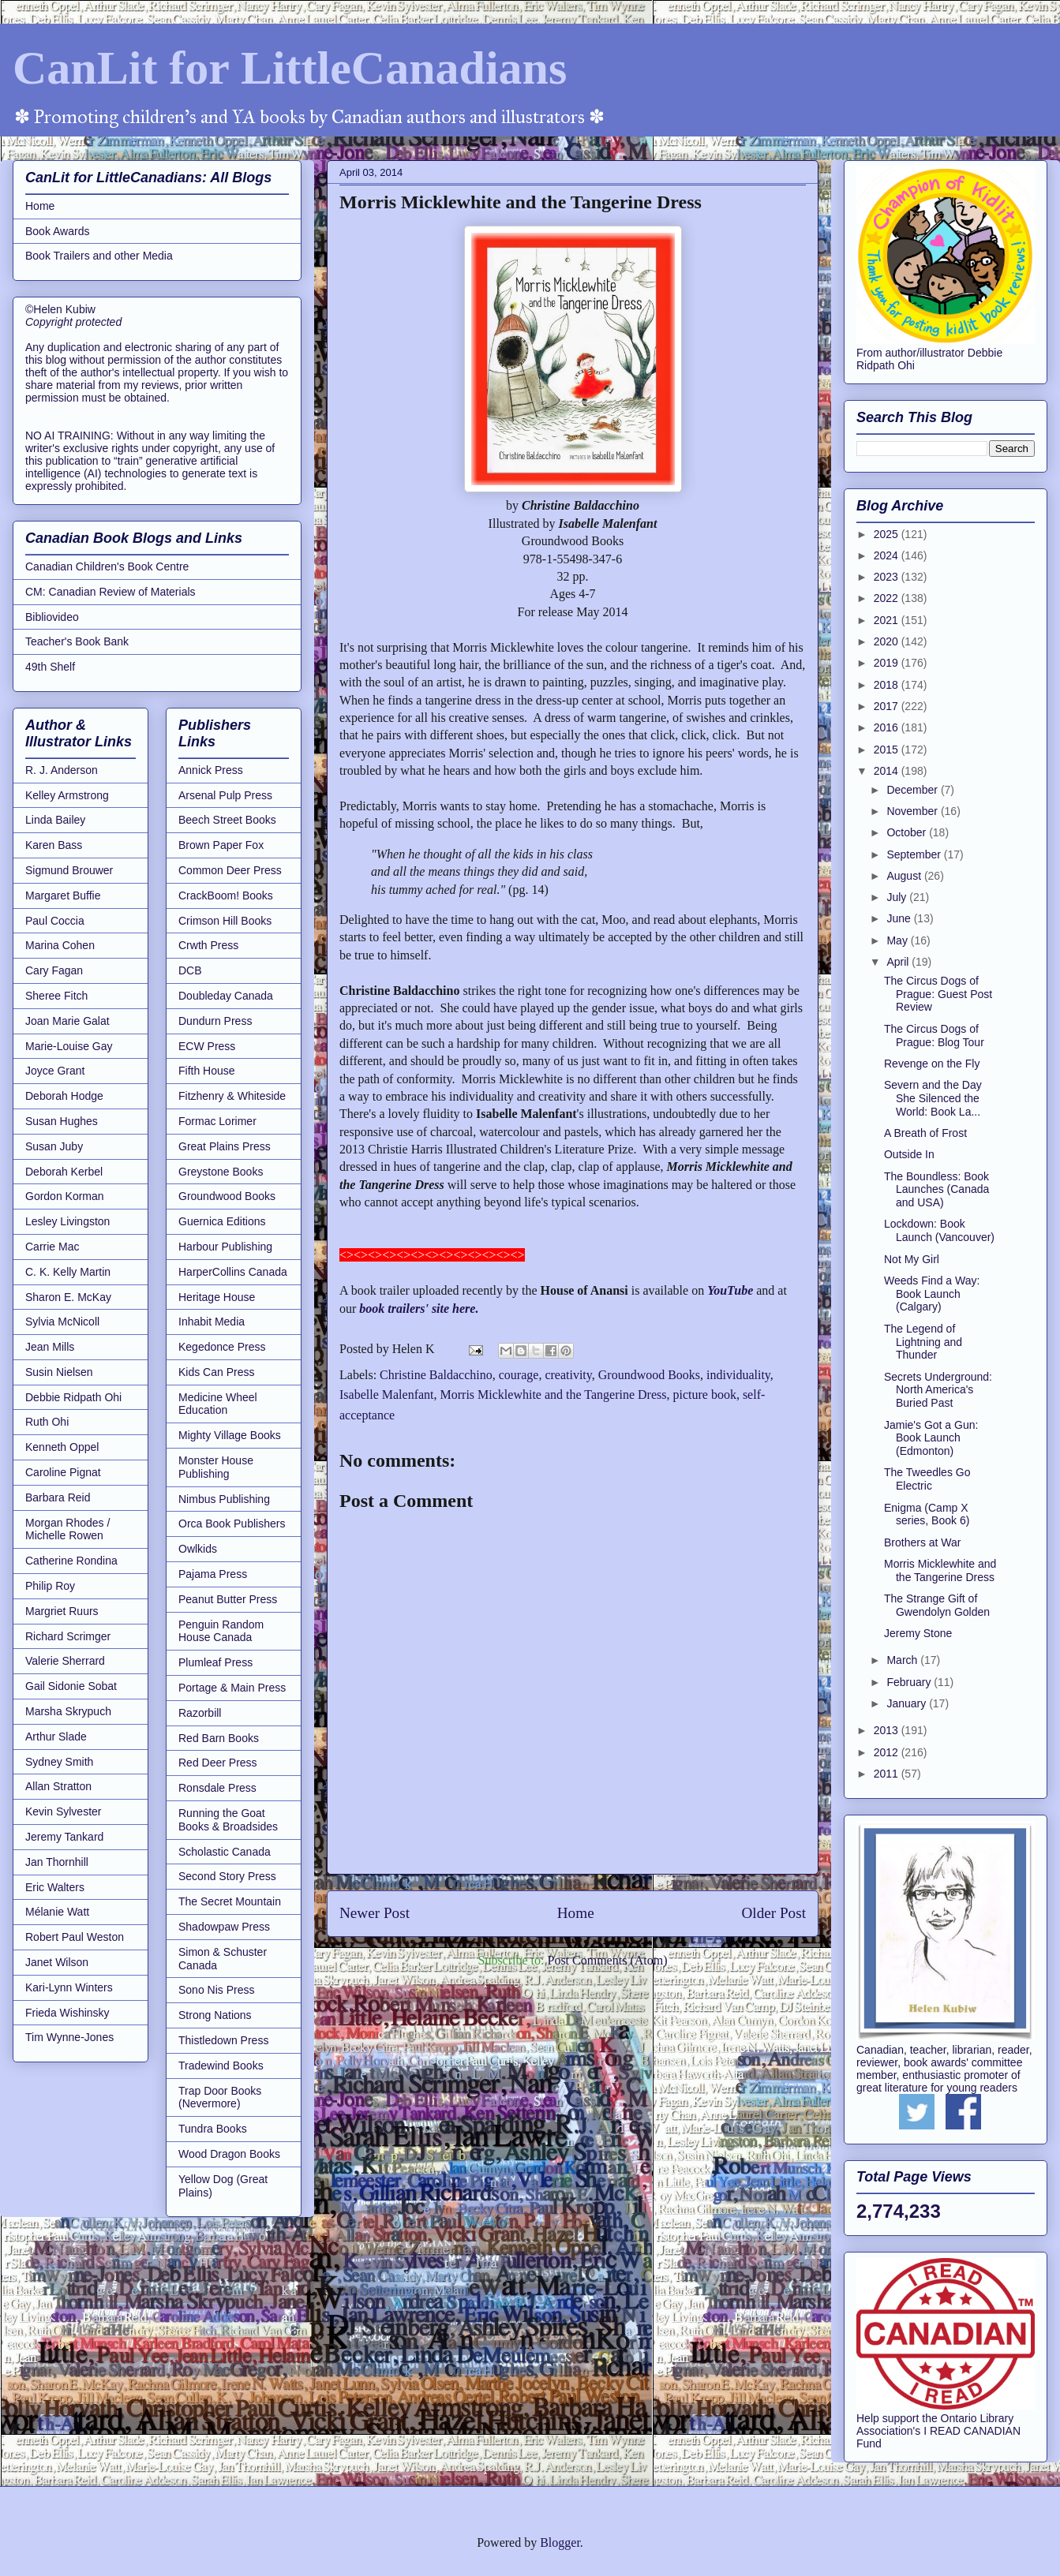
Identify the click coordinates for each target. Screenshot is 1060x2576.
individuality (738, 1374)
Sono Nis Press (216, 1989)
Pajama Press (212, 1574)
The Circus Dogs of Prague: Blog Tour (934, 1036)
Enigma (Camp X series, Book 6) (926, 1514)
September (914, 854)
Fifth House (206, 1070)
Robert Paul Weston (74, 1937)
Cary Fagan (54, 970)
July (897, 897)
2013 (887, 1730)
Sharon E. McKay (68, 1297)
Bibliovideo (52, 617)
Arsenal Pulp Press (225, 795)
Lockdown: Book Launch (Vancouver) (939, 1230)
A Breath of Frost (925, 1133)
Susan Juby (54, 1146)
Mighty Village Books (229, 1435)
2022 (887, 598)
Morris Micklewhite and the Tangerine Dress (553, 1394)
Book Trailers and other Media (99, 255)
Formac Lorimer (217, 1121)
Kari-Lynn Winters (69, 1987)
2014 (887, 771)
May (898, 940)
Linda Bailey (55, 819)
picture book (704, 1394)
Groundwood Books (649, 1374)
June (899, 918)
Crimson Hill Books (225, 920)
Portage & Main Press (232, 1687)
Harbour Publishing (225, 1246)
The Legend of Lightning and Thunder (923, 1342)
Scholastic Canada (224, 1851)
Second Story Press (227, 1876)
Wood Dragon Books (229, 2154)
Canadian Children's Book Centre (107, 566)
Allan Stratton (58, 1786)
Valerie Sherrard (65, 1660)
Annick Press (210, 770)
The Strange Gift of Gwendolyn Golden (937, 1605)
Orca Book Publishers (231, 1523)
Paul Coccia (54, 920)
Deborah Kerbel (64, 1171)
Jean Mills (49, 1346)
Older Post (773, 1913)
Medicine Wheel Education (217, 1404)
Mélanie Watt (57, 1911)
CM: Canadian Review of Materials (110, 591)
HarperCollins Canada (232, 1272)
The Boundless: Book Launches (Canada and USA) (936, 1189)
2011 (887, 1773)
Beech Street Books (227, 819)
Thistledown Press (223, 2040)
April (899, 961)
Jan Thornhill (56, 1862)
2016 (887, 727)
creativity (568, 1374)
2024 (887, 555)
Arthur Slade (56, 1736)
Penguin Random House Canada (221, 1631)
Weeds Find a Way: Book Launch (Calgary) (931, 1294)
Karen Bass (53, 845)
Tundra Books (212, 2128)
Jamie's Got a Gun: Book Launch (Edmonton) (931, 1438)
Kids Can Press (216, 1372)
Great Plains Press (224, 1146)
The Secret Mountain (229, 1901)
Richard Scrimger (67, 1636)
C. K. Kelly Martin (67, 1272)
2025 (887, 534)
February (910, 1682)
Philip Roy (50, 1586)
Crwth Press (208, 945)
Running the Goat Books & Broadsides (228, 1820)
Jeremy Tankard (64, 1836)
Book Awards (57, 231)
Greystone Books (220, 1171)
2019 (887, 662)
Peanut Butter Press (227, 1599)
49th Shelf (50, 666)
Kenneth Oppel (62, 1447)
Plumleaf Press (215, 1662)
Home (575, 1913)
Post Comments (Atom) (607, 1960)
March (903, 1660)
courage (519, 1374)
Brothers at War (922, 1542)
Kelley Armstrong (67, 795)
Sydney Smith (59, 1761)
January (907, 1703)
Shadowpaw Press (224, 1926)
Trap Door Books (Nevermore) (219, 2097)
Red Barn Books (218, 1738)
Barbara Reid (58, 1497)
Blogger (560, 2542)
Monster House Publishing (215, 1467)
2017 (887, 706)
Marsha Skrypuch (68, 1711)
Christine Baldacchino (436, 1374)
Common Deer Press (230, 870)
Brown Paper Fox (221, 845)
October (907, 832)
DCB (190, 970)
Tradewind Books (221, 2065)
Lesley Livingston (67, 1221)
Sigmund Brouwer (69, 870)
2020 (887, 641)
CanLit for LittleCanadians (290, 68)
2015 (887, 749)
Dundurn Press (215, 1021)
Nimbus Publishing (224, 1499)
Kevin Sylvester (63, 1811)
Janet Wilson (56, 1962)
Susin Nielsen (59, 1372)
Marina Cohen (60, 945)
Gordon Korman (64, 1196)
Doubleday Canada (225, 995)
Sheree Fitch (56, 995)
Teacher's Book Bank (77, 641)
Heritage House (216, 1297)
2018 (887, 685)
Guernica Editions (222, 1221)
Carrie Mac (52, 1246)
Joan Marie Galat (67, 1021)
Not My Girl (911, 1259)
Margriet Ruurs (62, 1611)
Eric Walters (54, 1887)
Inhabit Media (211, 1321)
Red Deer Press (217, 1762)
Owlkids (197, 1548)
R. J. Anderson (61, 770)
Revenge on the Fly (931, 1063)
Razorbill (199, 1713)
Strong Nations (215, 2015)
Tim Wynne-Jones (69, 2037)
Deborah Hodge (64, 1096)
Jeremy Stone (918, 1633)
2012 (887, 1752)
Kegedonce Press (222, 1346)
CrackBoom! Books (225, 895)
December (913, 789)
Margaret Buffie (62, 895)
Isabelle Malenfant (386, 1394)
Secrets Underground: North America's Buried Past (938, 1390)
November (913, 811)
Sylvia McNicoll (62, 1321)
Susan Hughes (61, 1121)
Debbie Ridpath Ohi (73, 1397)
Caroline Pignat (63, 1472)
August (904, 875)
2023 (887, 576)
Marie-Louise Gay (69, 1046)
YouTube (730, 1290)
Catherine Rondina (71, 1560)
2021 (887, 620)
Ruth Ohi (47, 1421)
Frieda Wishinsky (67, 2012)
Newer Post (374, 1913)
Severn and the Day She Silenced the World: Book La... (933, 1098)
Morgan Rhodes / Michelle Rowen (67, 1529)
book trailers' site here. (418, 1308)
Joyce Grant (54, 1070)
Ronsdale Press (217, 1788)
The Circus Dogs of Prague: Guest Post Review (938, 994)
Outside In (909, 1154)
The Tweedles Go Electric (927, 1479)
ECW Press (206, 1046)
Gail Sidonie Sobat (71, 1686)
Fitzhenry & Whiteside (232, 1096)
